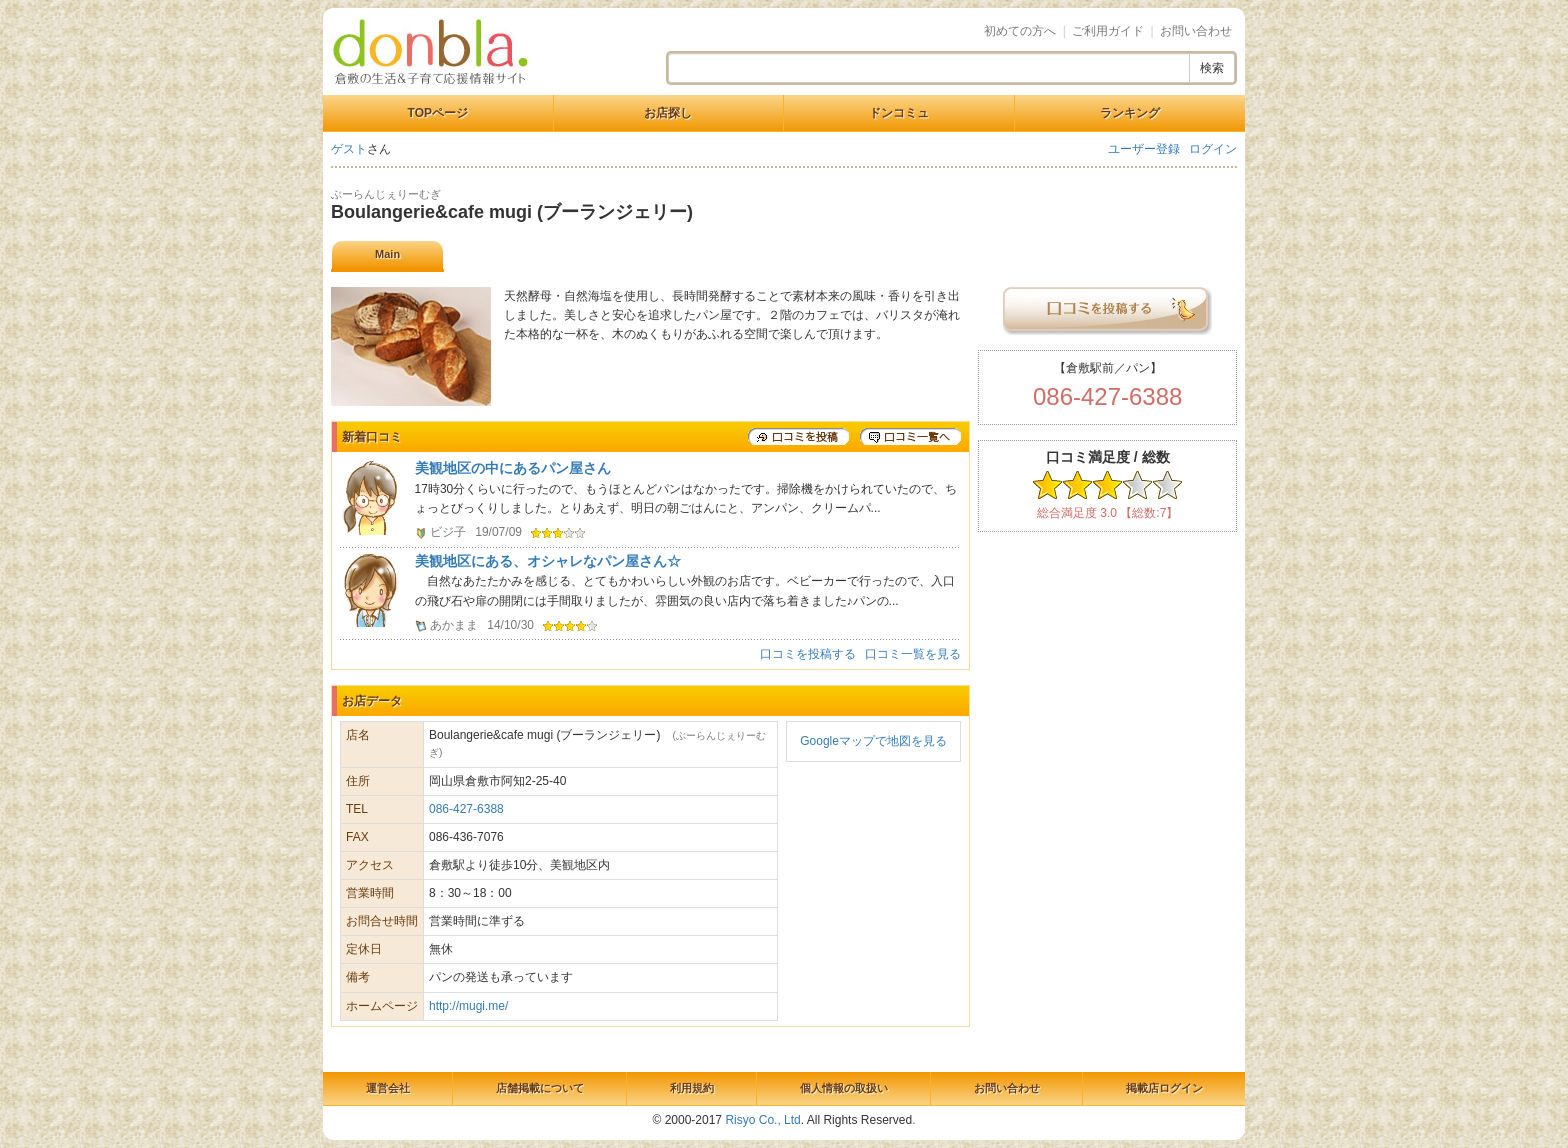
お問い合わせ (1196, 31)
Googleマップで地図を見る (873, 741)
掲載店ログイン (1164, 1088)
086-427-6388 (466, 809)
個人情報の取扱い (844, 1088)
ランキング (1130, 113)
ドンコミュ (899, 113)
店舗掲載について (540, 1088)
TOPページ (438, 113)
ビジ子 (448, 532)
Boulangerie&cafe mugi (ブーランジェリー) (512, 212)
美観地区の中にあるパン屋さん (513, 468)
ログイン (1213, 149)
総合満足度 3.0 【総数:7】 (1107, 513)
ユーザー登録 (1144, 149)
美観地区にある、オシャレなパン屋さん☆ (548, 561)
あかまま (454, 625)
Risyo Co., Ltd (762, 1120)
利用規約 (692, 1088)
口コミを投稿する (808, 654)
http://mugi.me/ (468, 1006)
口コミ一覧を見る (913, 654)
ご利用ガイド (1108, 31)
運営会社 (388, 1088)
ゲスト (349, 149)
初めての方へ (1020, 31)
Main (387, 254)
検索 (1212, 68)
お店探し (668, 113)
